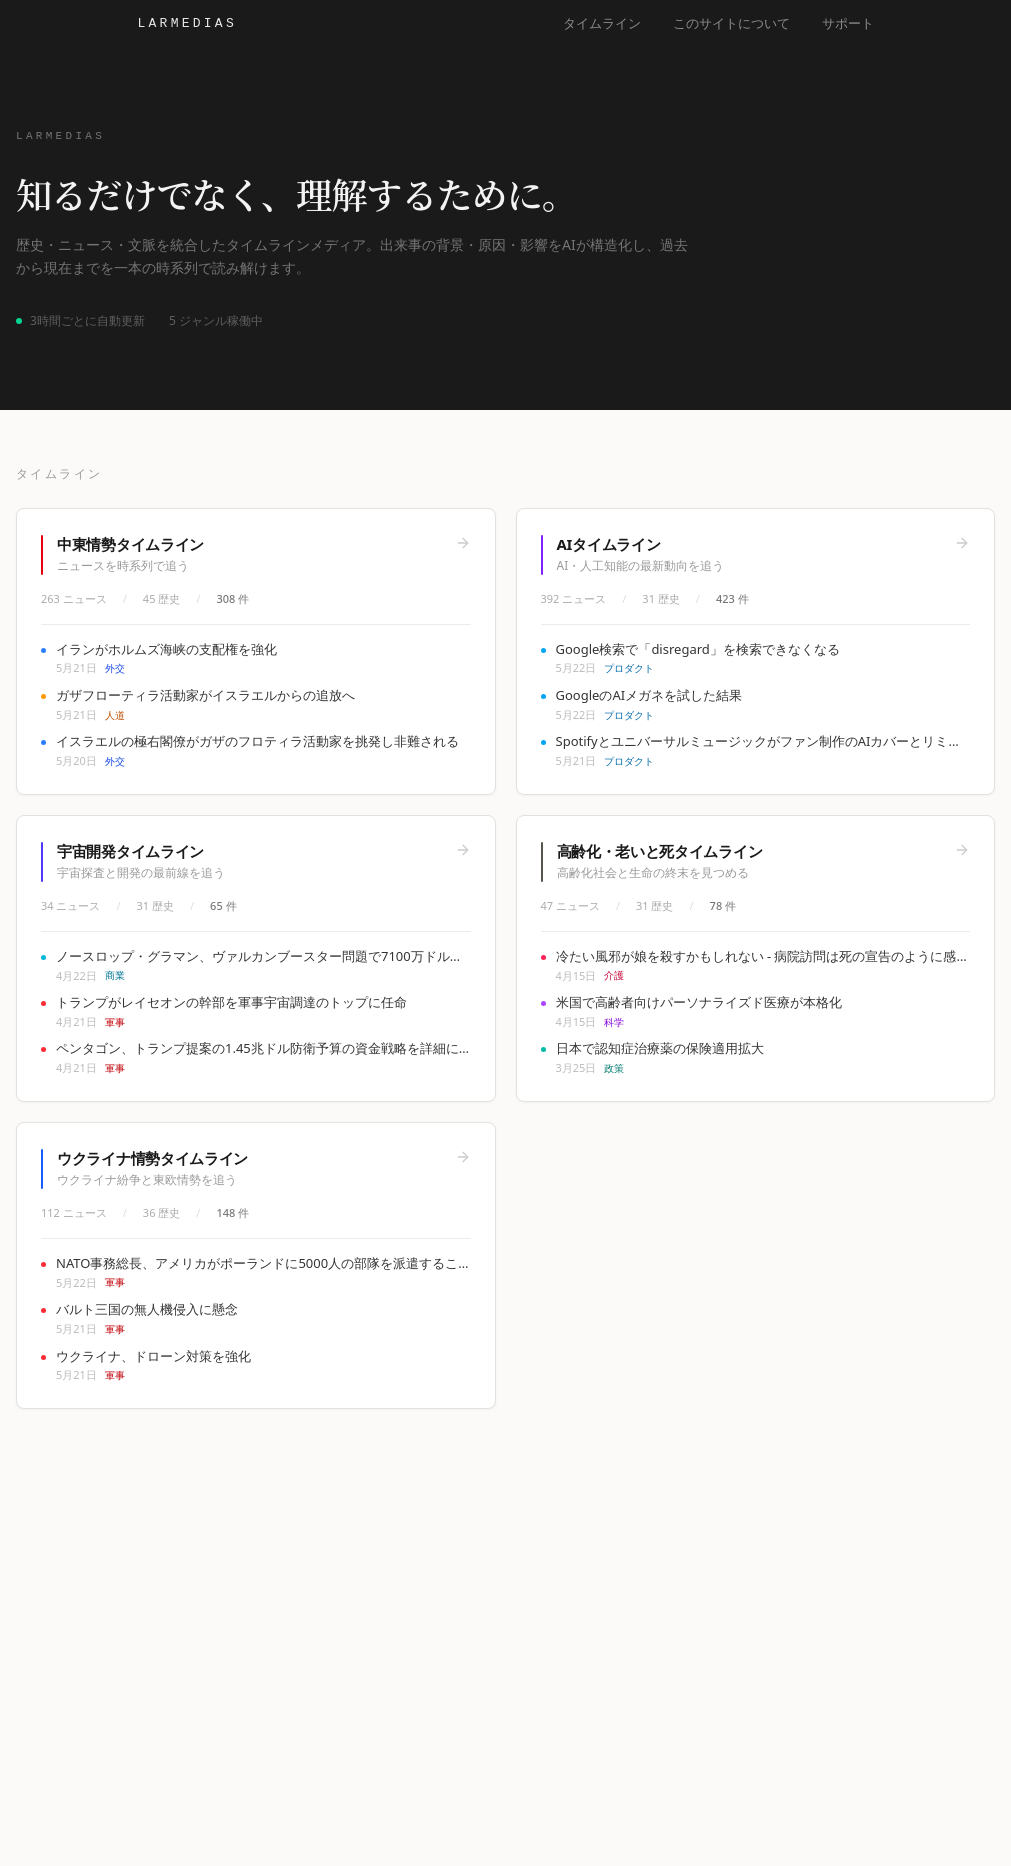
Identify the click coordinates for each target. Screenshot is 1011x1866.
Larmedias (187, 23)
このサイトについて (731, 23)
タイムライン (602, 23)
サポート (848, 23)
